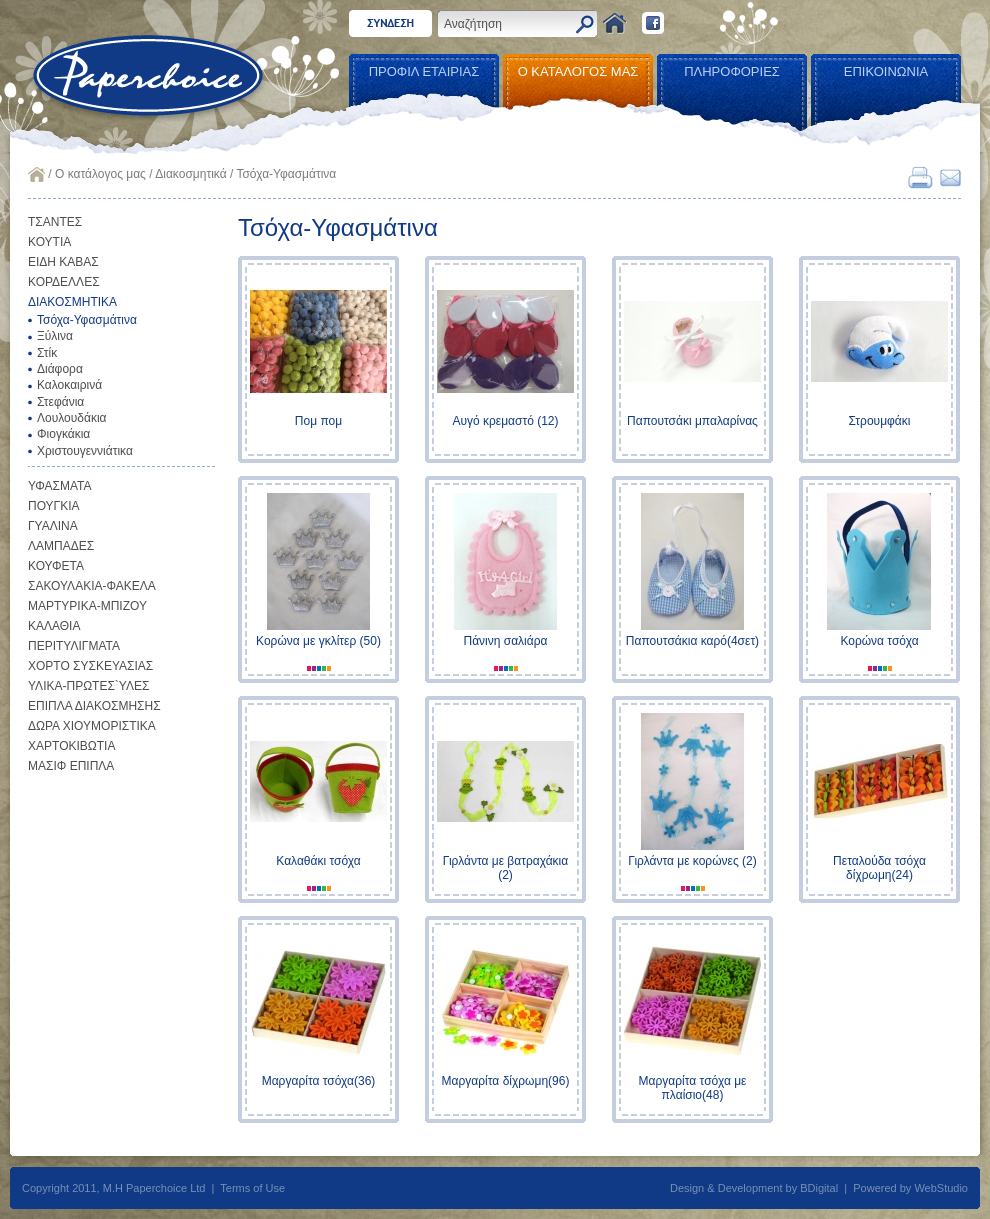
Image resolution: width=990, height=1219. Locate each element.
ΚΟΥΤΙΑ (49, 242)
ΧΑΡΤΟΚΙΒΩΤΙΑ (71, 746)
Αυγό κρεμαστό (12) (505, 421)
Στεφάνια (60, 402)
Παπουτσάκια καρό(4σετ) (692, 641)
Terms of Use (252, 1188)
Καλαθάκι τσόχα (318, 861)
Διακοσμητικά (190, 174)
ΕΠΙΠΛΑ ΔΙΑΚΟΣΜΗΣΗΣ (94, 706)
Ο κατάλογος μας (100, 174)
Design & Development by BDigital (754, 1188)
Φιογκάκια (63, 434)
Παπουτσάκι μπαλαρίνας (692, 421)
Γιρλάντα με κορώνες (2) (692, 861)
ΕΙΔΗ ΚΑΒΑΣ (63, 262)
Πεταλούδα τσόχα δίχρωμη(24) (879, 868)
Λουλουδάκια (72, 418)
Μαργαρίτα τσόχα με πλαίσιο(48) (693, 1088)
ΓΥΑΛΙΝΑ (53, 526)
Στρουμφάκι (880, 421)
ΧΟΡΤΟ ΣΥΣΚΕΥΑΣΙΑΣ (90, 666)
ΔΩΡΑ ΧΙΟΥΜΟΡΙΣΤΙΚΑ (92, 726)
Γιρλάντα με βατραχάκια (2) (505, 868)
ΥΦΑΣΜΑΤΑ (60, 486)
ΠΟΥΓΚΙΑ (54, 506)
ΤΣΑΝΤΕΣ (55, 222)
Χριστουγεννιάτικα (85, 451)
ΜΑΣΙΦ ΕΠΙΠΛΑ (71, 766)
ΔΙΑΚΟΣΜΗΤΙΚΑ (72, 302)
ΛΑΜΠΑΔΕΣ (61, 546)
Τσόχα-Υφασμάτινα (87, 320)
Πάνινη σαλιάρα (506, 641)
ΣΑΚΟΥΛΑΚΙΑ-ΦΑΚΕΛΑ (92, 586)
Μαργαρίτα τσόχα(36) (319, 1081)
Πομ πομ (318, 421)
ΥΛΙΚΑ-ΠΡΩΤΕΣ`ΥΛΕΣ (88, 686)
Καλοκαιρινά (69, 385)
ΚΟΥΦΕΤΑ (56, 566)
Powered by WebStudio (910, 1188)
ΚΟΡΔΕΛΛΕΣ (64, 282)
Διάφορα (60, 369)
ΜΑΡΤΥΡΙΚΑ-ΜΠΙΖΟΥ (87, 606)
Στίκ (47, 353)
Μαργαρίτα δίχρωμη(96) (506, 1081)
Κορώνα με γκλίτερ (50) (318, 641)
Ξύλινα (55, 336)
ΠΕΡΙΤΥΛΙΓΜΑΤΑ (74, 646)
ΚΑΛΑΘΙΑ (54, 626)
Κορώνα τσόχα (879, 641)
